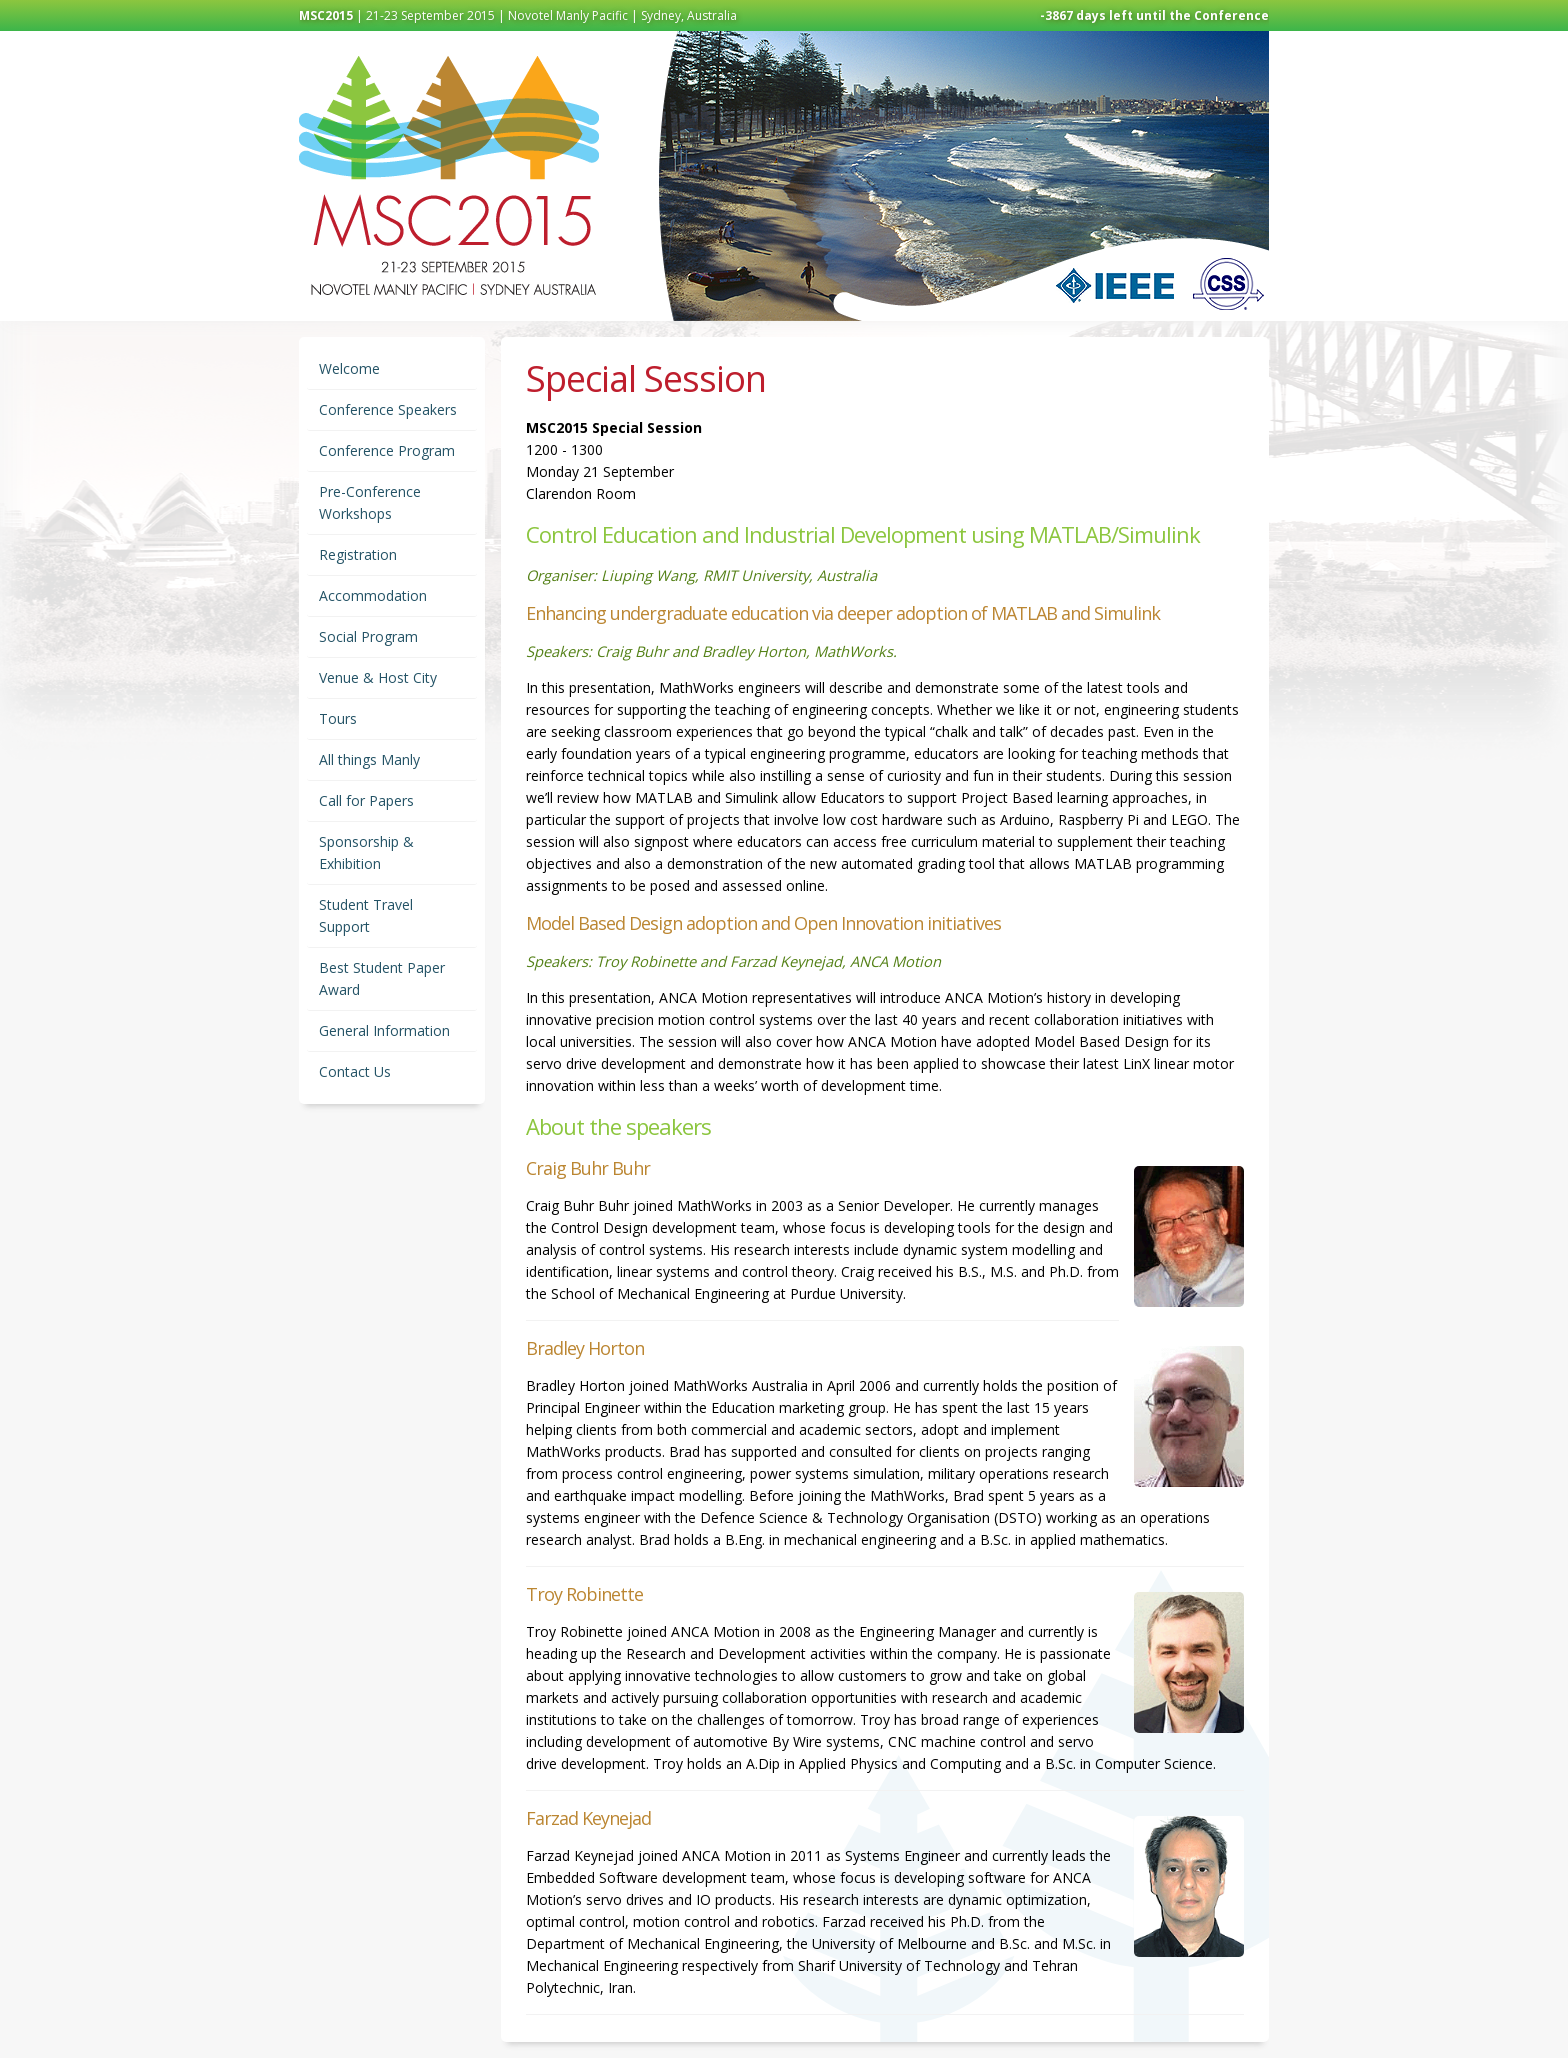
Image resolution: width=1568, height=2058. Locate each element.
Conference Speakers (388, 409)
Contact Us (355, 1071)
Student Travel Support (366, 915)
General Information (384, 1030)
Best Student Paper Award (382, 978)
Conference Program (387, 450)
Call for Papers (366, 800)
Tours (338, 718)
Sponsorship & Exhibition (366, 852)
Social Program (368, 636)
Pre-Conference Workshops (370, 502)
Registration (358, 554)
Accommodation (373, 595)
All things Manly (369, 759)
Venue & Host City (378, 677)
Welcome (349, 368)
